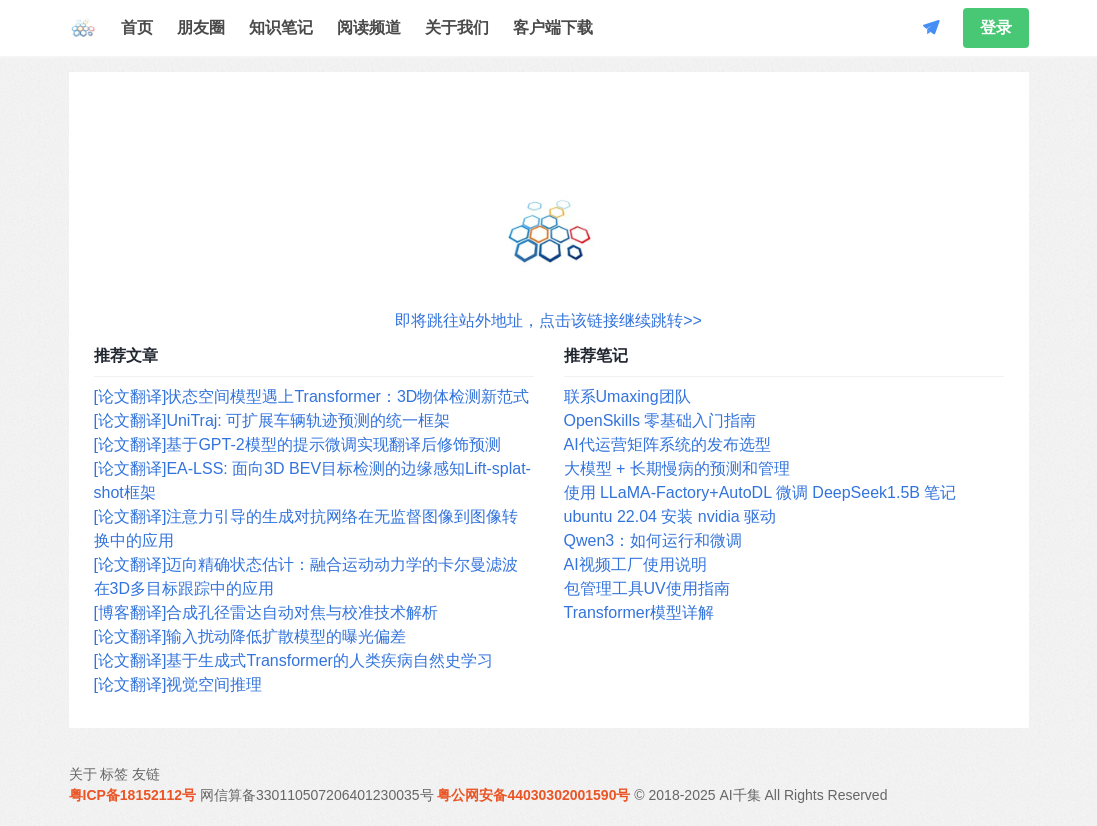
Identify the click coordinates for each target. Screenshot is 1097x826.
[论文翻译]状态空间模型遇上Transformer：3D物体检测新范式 (312, 396)
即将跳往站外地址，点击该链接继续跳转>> (548, 320)
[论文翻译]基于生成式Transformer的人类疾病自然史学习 (293, 660)
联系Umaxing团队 (627, 396)
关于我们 (457, 27)
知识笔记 (281, 27)
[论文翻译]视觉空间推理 (178, 684)
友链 (146, 774)
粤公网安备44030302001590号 (533, 795)
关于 (83, 774)
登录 (996, 27)
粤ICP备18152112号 (133, 795)
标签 (114, 774)
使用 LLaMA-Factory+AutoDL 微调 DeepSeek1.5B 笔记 (760, 492)
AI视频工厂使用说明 (635, 564)
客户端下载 (553, 27)
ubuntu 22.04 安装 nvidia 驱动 (670, 516)
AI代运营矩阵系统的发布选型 (667, 444)
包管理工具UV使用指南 (647, 588)
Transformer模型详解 (639, 612)
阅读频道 (369, 27)
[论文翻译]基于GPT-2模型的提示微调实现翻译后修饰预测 (297, 444)
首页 (137, 27)
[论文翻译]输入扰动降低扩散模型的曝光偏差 (250, 636)
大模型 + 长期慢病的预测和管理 (677, 468)
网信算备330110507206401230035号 (317, 795)
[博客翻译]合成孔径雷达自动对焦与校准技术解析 (266, 612)
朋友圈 (201, 27)
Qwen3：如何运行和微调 (653, 540)
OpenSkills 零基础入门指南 (660, 420)
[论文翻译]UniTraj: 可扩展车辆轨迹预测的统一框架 (272, 420)
